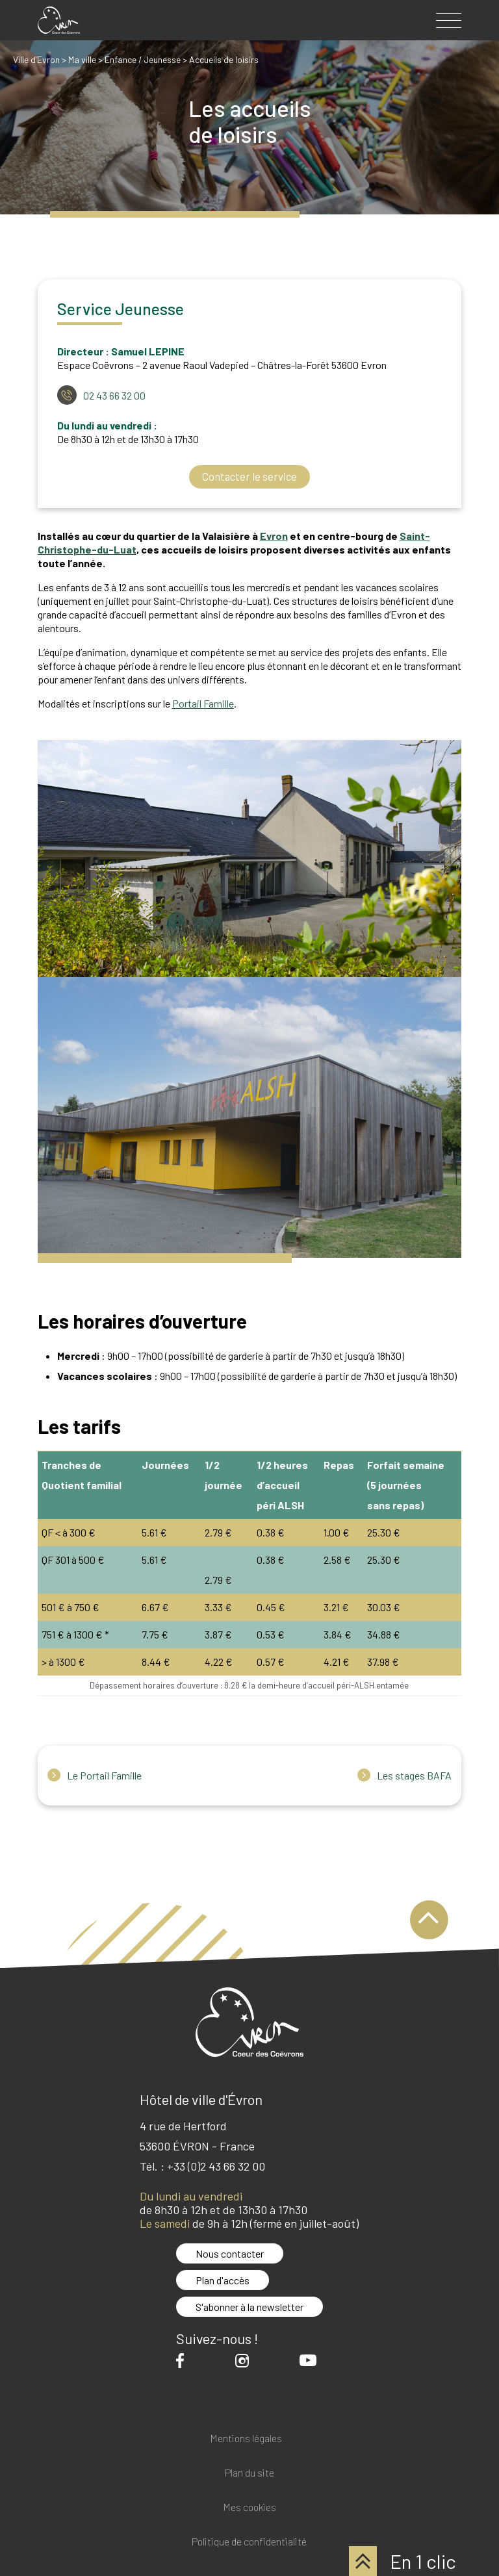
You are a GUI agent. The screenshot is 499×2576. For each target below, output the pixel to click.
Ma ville (82, 59)
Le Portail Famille (104, 1775)
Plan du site (249, 2473)
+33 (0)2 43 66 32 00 (216, 2166)
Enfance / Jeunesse (143, 59)
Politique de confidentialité (249, 2541)
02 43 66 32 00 (114, 395)
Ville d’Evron (36, 59)
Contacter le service (249, 476)
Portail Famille (203, 703)
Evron (274, 535)
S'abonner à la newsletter (249, 2307)
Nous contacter (230, 2253)
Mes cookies (249, 2507)
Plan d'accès (223, 2280)
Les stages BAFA (414, 1775)
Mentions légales (246, 2438)
